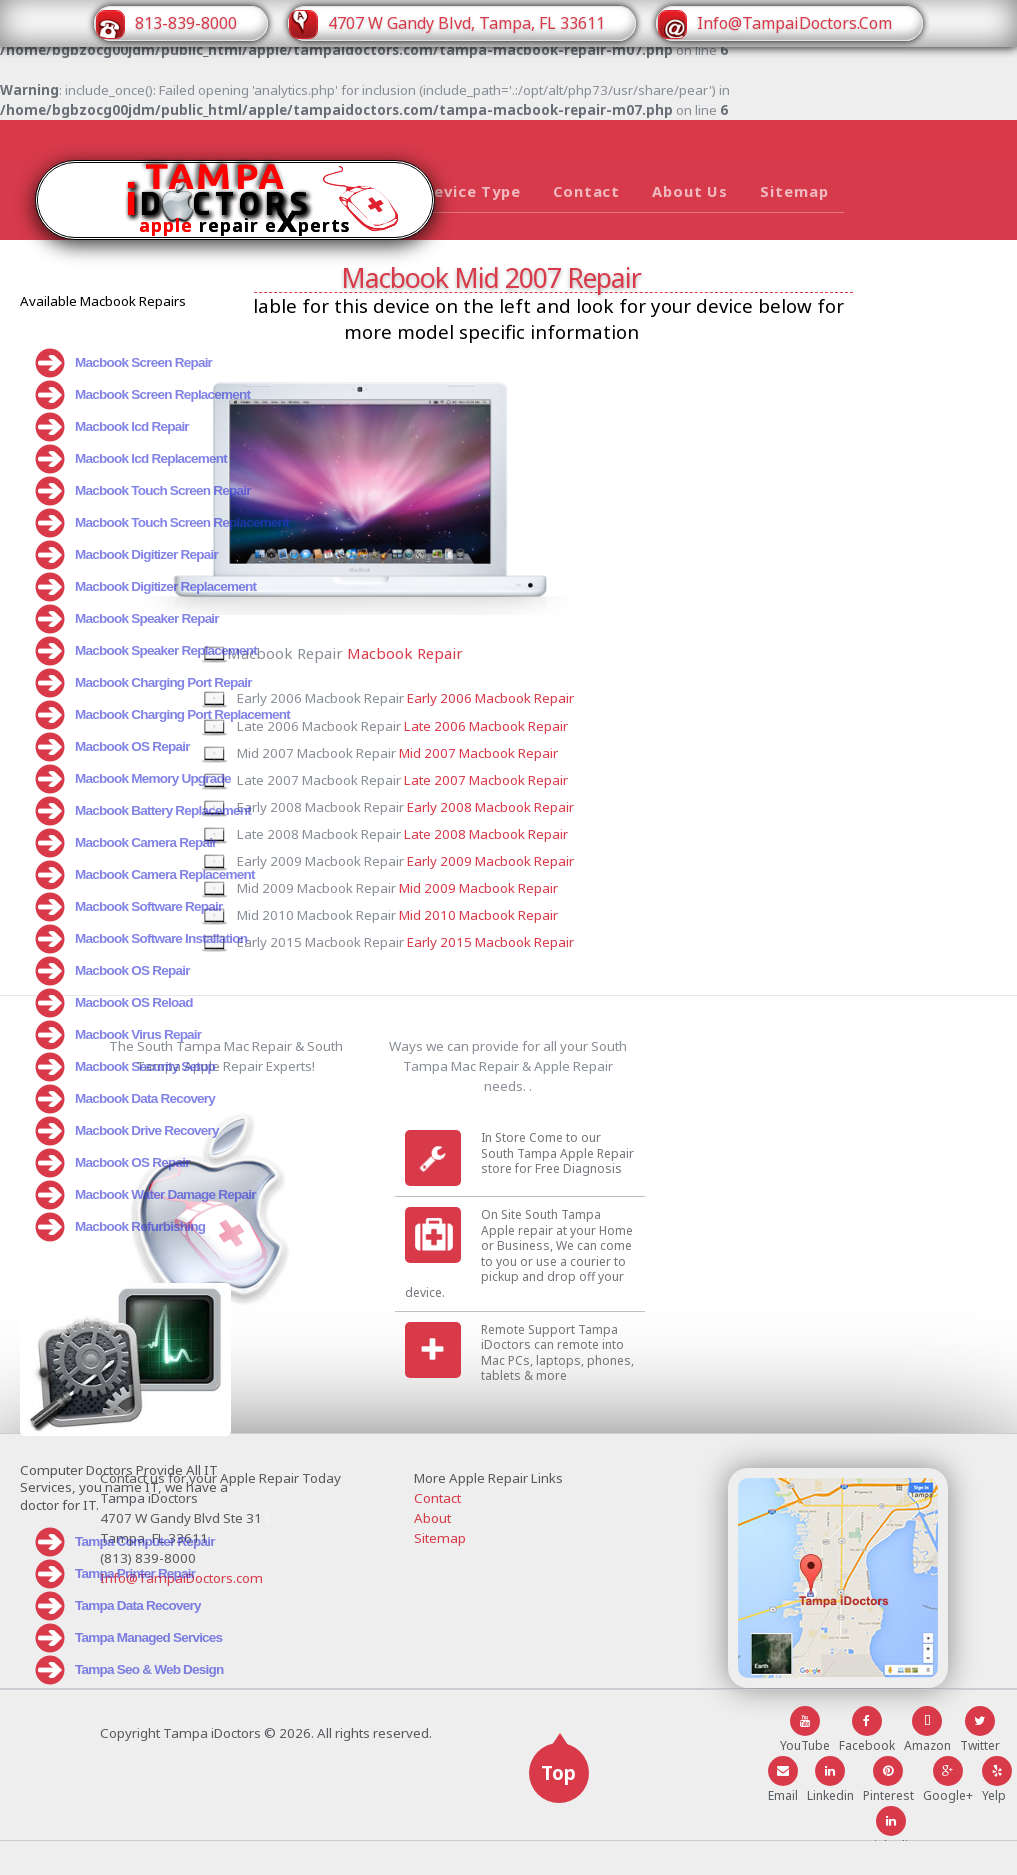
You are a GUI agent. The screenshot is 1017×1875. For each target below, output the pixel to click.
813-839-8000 (166, 25)
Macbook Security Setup (125, 1067)
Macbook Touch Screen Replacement (144, 523)
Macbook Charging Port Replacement (144, 715)
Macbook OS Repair (112, 747)
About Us (690, 191)
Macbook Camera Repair (126, 843)
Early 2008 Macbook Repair (598, 816)
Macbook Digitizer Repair (126, 555)
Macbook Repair (486, 646)
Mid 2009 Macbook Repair (586, 912)
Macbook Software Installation (141, 939)
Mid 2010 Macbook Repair (586, 944)
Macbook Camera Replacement (144, 875)
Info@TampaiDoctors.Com (773, 25)
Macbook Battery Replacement (143, 811)
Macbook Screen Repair (124, 363)
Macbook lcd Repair (112, 427)
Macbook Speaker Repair (127, 619)
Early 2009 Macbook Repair (598, 880)
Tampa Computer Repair (125, 1530)
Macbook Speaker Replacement (144, 651)
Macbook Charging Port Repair (143, 683)
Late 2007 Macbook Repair (594, 784)
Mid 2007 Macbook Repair (586, 752)
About (432, 1552)
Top (558, 1806)
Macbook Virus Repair (118, 1035)
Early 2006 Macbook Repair (598, 688)
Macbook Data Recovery (125, 1099)
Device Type (471, 191)
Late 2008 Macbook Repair (594, 848)
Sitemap (794, 191)
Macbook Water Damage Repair (144, 1195)
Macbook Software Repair (129, 907)
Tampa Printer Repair (115, 1562)
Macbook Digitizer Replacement (144, 587)
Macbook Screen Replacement (143, 395)
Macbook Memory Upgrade (133, 779)
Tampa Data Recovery (118, 1594)
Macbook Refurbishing (120, 1227)
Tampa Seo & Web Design (129, 1658)
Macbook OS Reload (114, 1003)
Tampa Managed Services (129, 1626)
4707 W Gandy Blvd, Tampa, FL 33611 (446, 25)
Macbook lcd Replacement (131, 459)
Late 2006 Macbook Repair (594, 720)
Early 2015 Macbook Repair (598, 976)
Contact (586, 191)
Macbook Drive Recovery (127, 1131)
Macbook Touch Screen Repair (143, 491)
